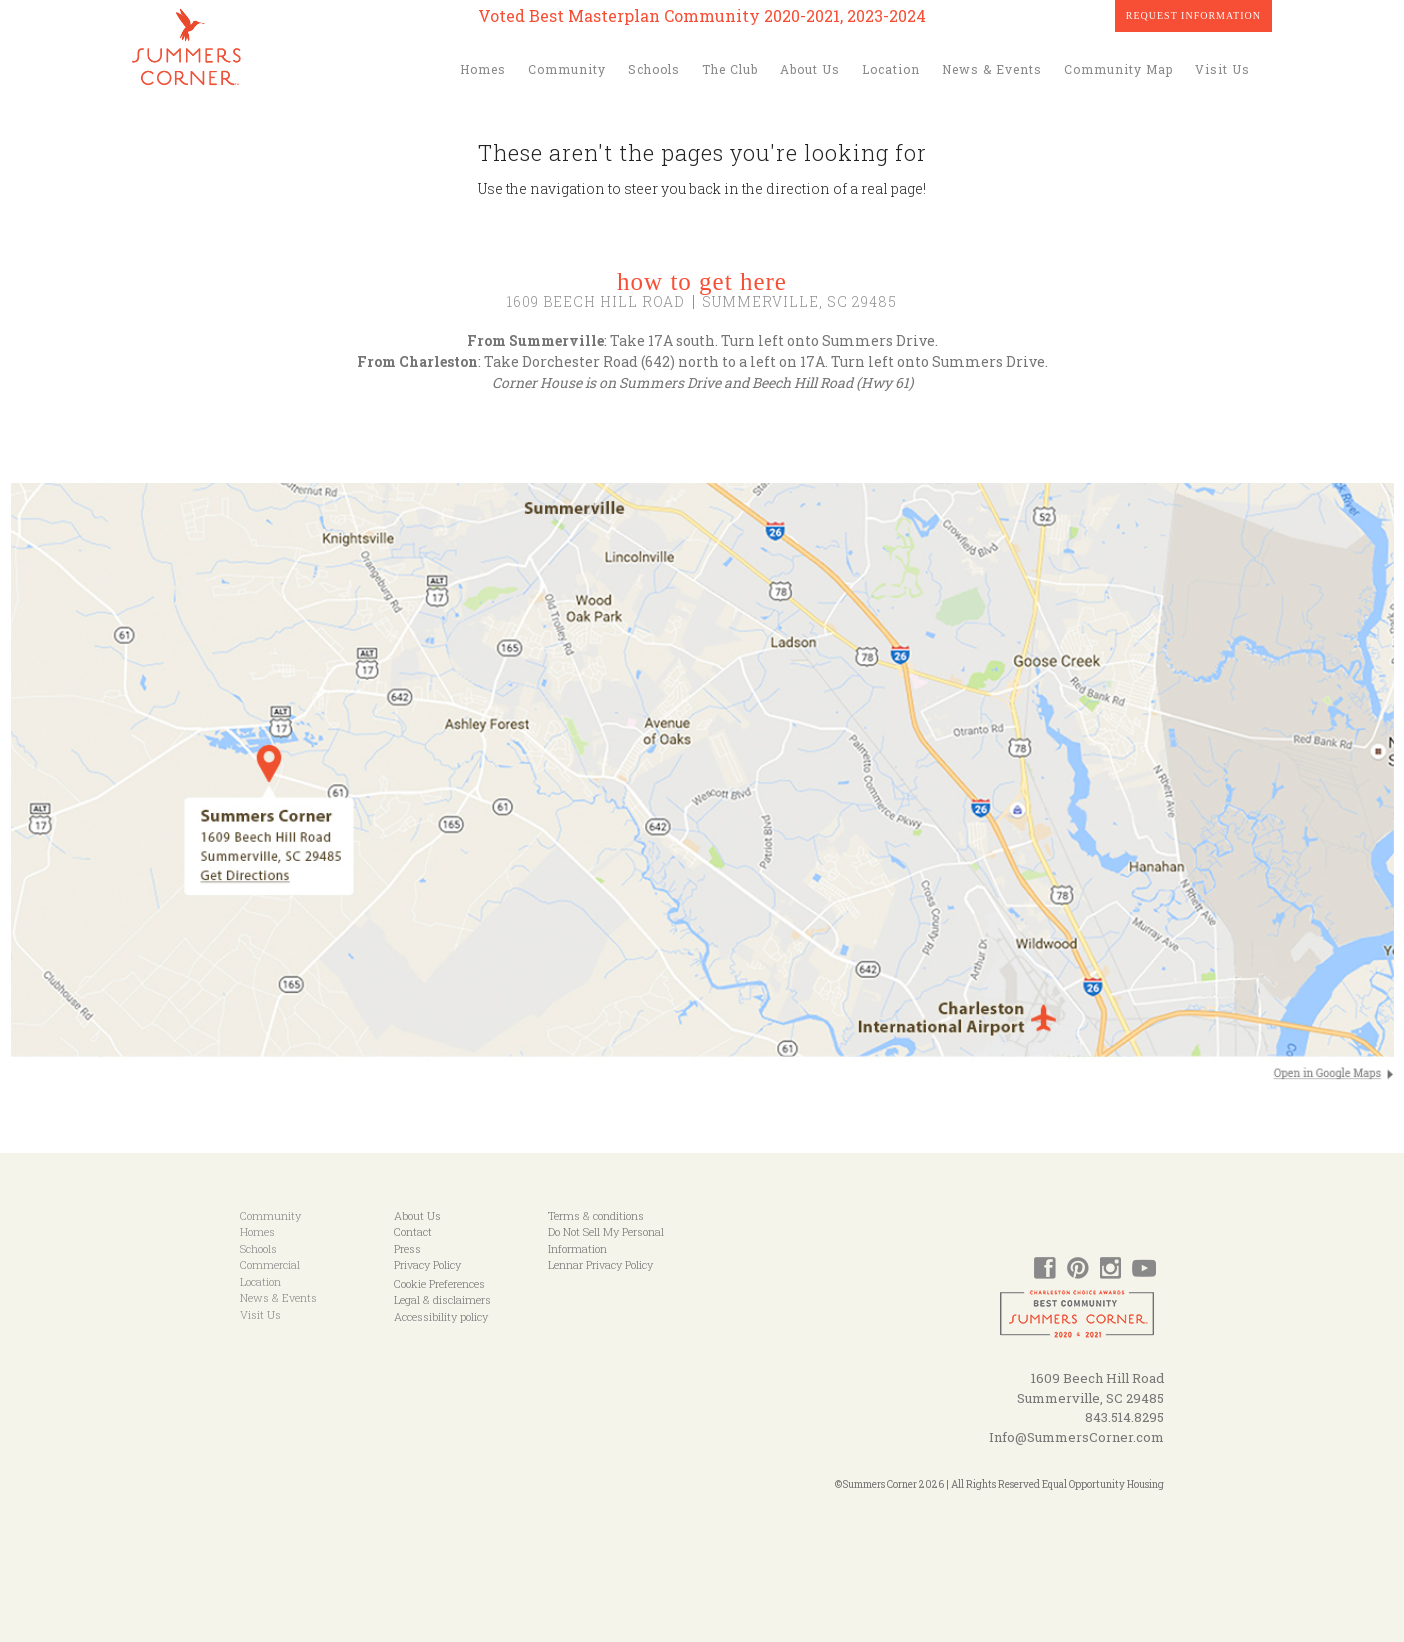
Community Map (1118, 69)
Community (567, 69)
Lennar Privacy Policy (600, 1264)
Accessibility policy (441, 1316)
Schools (654, 69)
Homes (483, 69)
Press (407, 1248)
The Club (730, 69)
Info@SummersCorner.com (1076, 1437)
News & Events (992, 69)
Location (891, 69)
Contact (413, 1231)
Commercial (270, 1264)
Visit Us (1222, 69)
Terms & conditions (596, 1215)
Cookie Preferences (439, 1283)
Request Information (1193, 15)
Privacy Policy (427, 1264)
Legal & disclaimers (442, 1299)
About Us (810, 69)
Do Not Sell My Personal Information (606, 1240)
